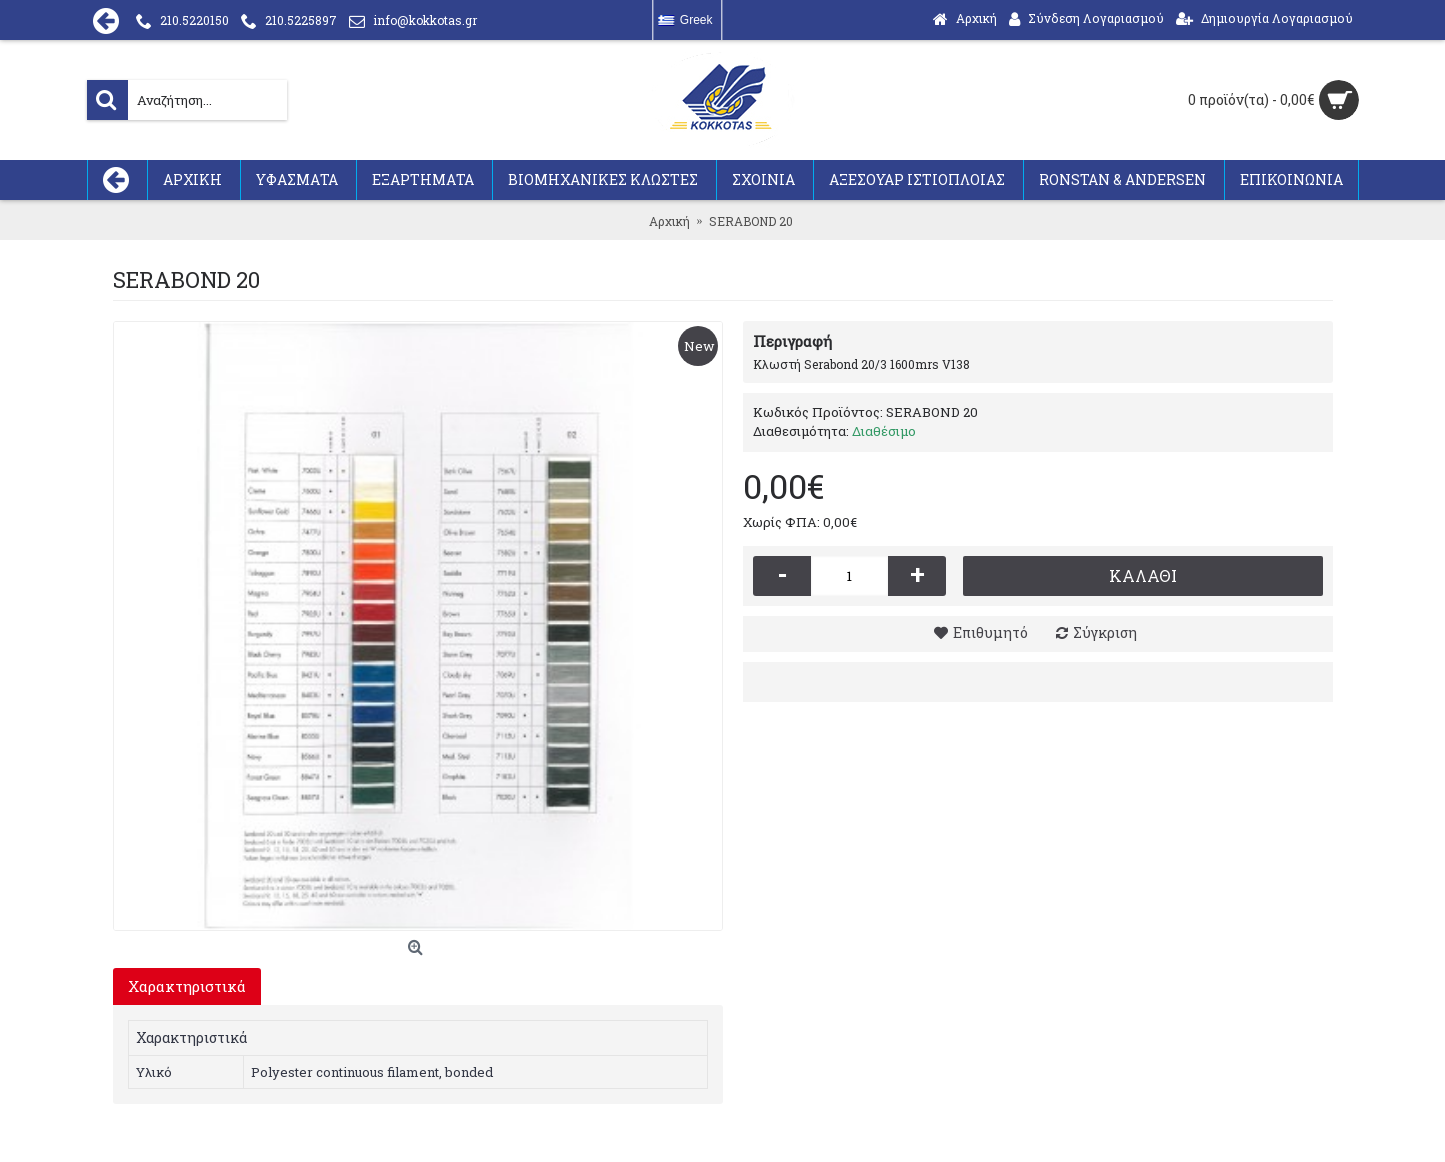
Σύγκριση (1105, 632)
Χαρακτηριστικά (187, 986)
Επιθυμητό (990, 632)
